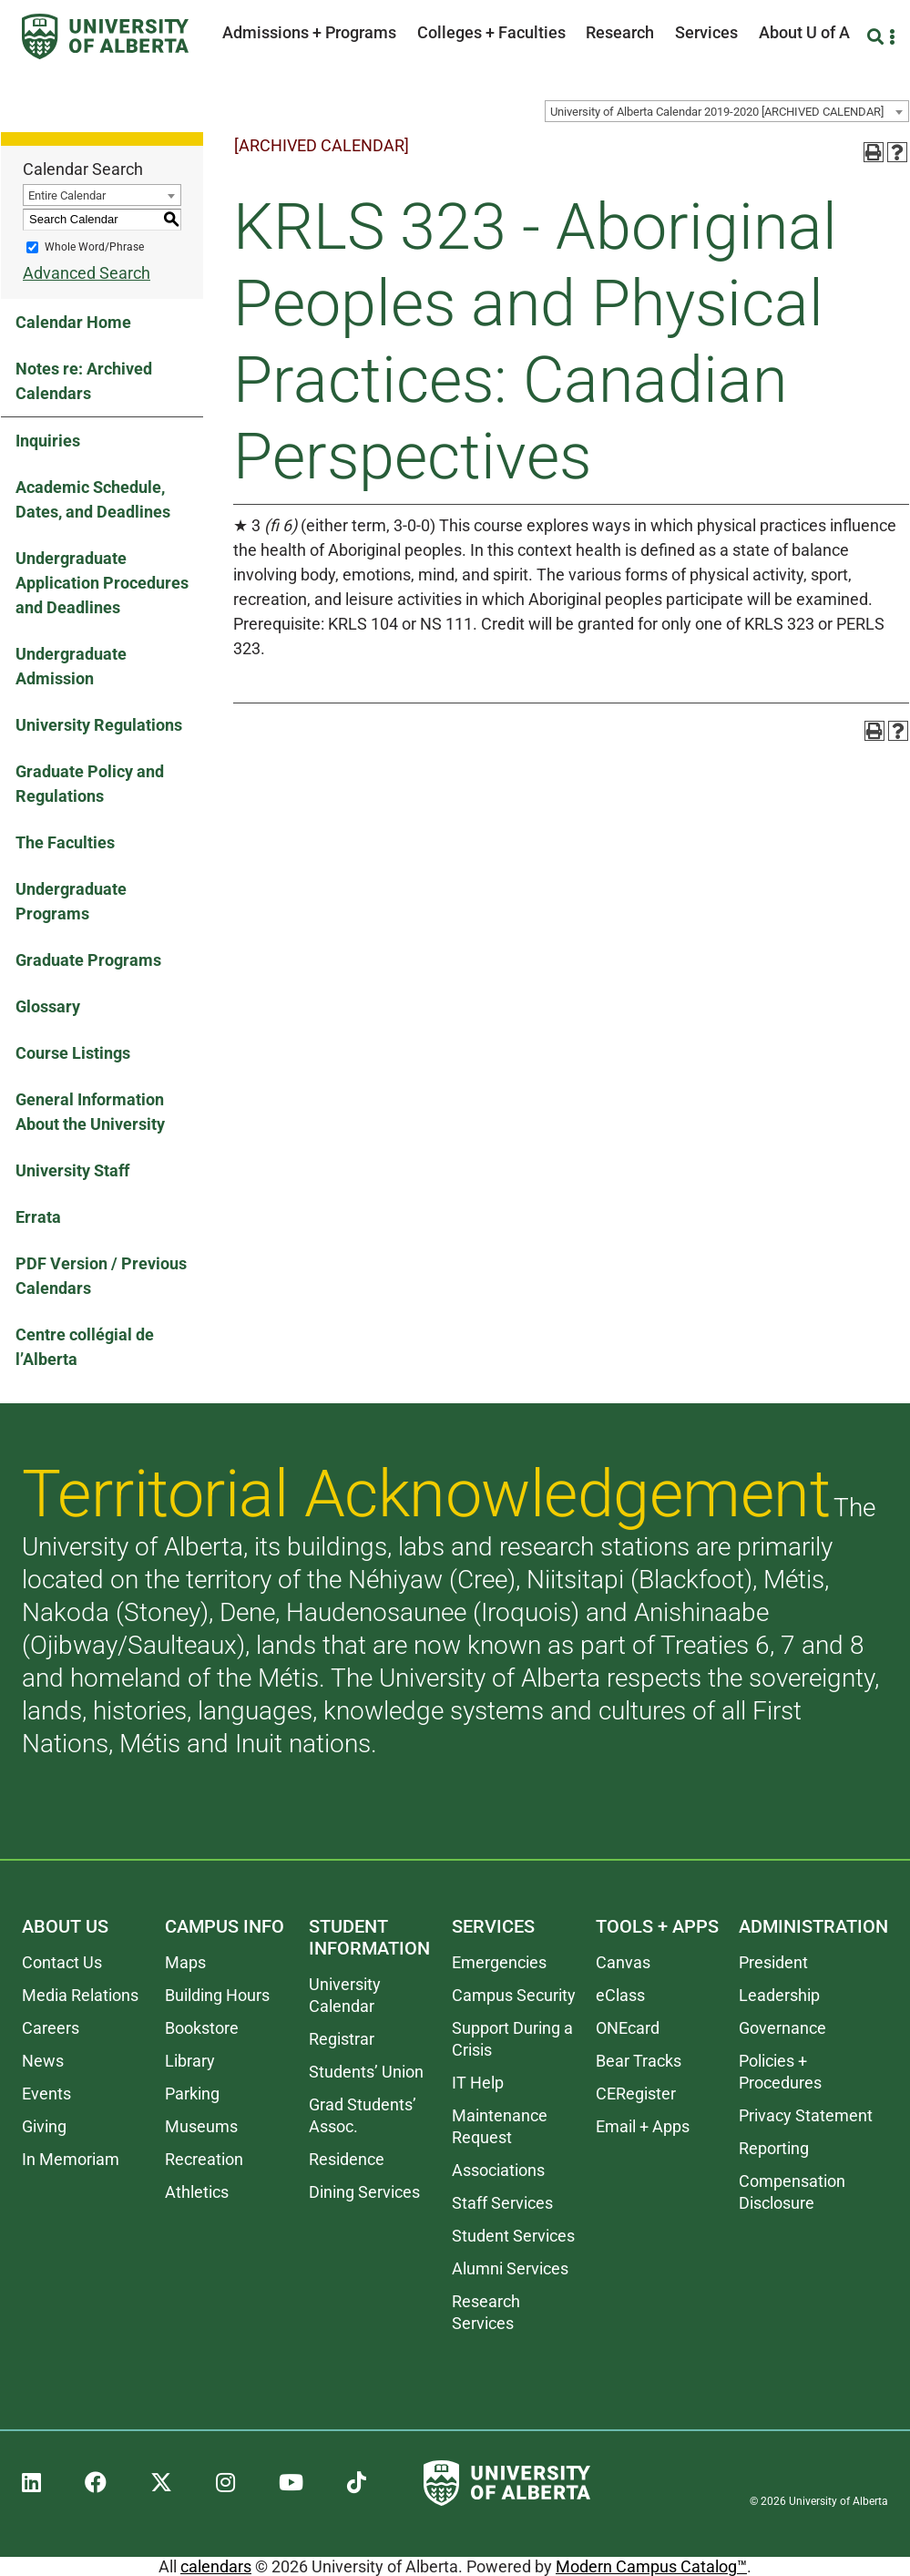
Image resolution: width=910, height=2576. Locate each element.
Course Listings (72, 1052)
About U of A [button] (804, 32)
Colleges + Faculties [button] (491, 32)
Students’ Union (366, 2071)
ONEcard (627, 2027)
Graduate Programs (88, 960)
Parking (192, 2093)
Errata (38, 1216)
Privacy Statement (806, 2115)
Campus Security (514, 1995)
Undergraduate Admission (71, 666)
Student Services (513, 2235)
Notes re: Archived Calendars (83, 381)
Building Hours (217, 1995)
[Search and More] (877, 37)
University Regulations (98, 724)
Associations (498, 2170)
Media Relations (80, 1995)
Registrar (341, 2038)
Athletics (197, 2191)
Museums (201, 2126)
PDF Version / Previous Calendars (101, 1276)
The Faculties (65, 842)
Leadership (779, 1995)
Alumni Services (510, 2268)
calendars (215, 2566)
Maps (185, 1962)
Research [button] (620, 32)
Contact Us (62, 1962)
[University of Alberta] (105, 36)
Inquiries (47, 440)
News (43, 2060)
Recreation (204, 2159)
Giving (44, 2126)
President (773, 1962)
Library (190, 2060)
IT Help (478, 2082)
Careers (50, 2027)
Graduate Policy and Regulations (89, 784)
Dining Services (364, 2191)
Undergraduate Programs (71, 901)
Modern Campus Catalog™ (651, 2566)
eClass (620, 1995)
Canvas (623, 1962)
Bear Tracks (638, 2060)
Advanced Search (86, 272)
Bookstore (202, 2027)
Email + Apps (643, 2126)
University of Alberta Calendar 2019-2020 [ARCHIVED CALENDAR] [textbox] (717, 111)
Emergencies (499, 1962)
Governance (782, 2027)
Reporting (774, 2148)
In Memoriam (70, 2159)
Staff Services (502, 2202)
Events (46, 2093)
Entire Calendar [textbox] (67, 195)
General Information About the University (90, 1112)
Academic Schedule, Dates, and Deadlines (92, 499)
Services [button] (706, 32)
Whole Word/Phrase (94, 247)
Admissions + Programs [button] (309, 32)
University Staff (72, 1170)
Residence (346, 2159)
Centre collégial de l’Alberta (84, 1347)
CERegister (636, 2093)
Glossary (47, 1006)
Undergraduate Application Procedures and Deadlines (102, 583)
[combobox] (727, 111)
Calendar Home (73, 322)
